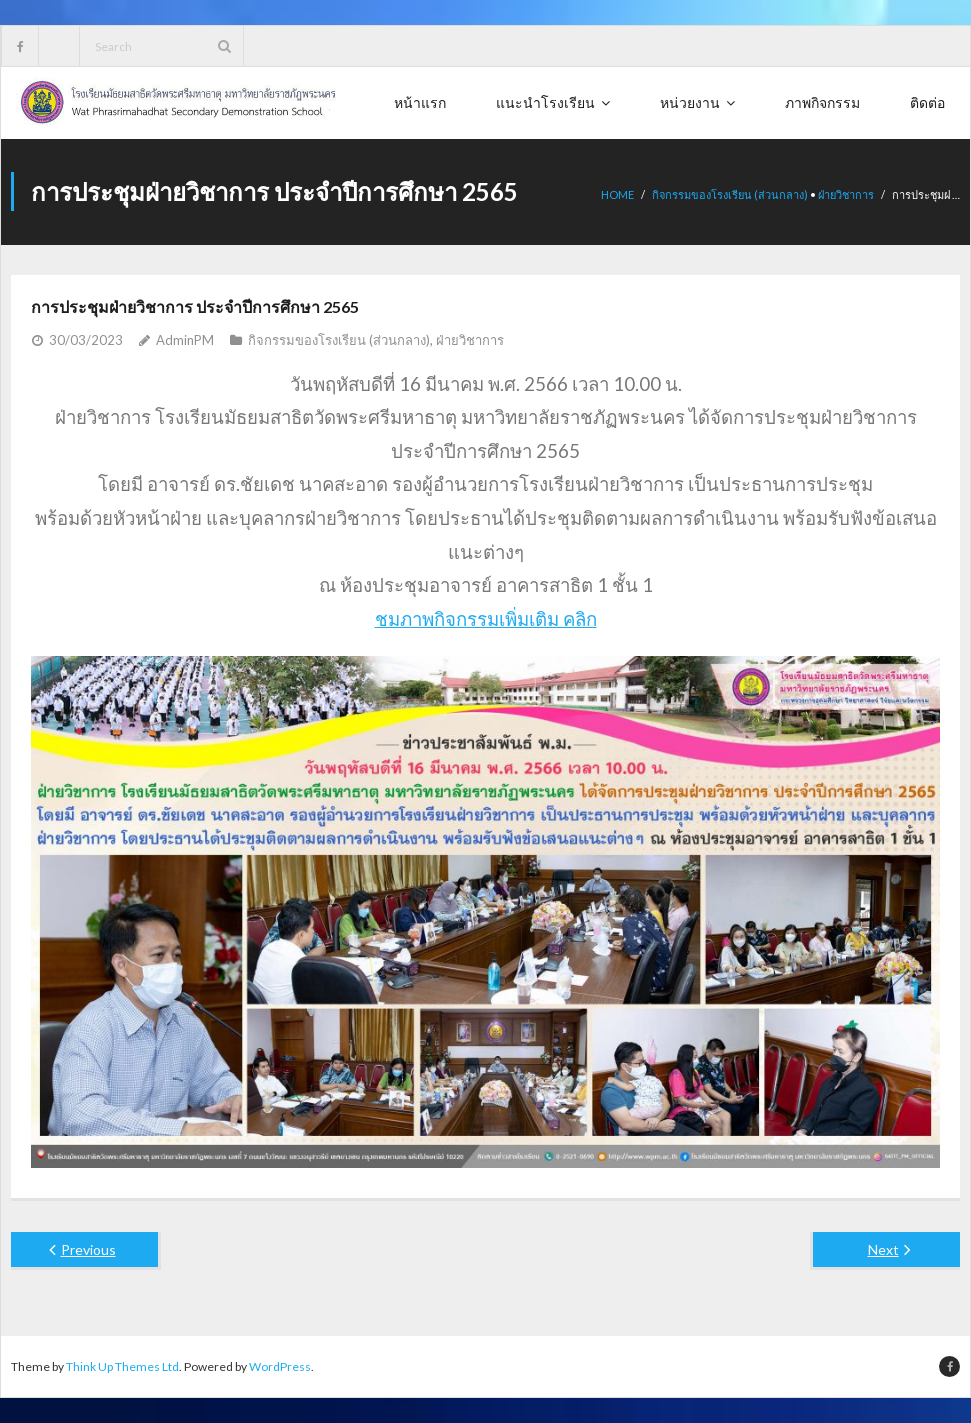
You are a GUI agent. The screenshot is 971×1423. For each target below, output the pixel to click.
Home (617, 194)
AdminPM (185, 340)
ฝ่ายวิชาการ (846, 194)
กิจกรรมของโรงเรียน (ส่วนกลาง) (730, 194)
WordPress (280, 1366)
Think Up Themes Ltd (122, 1366)
